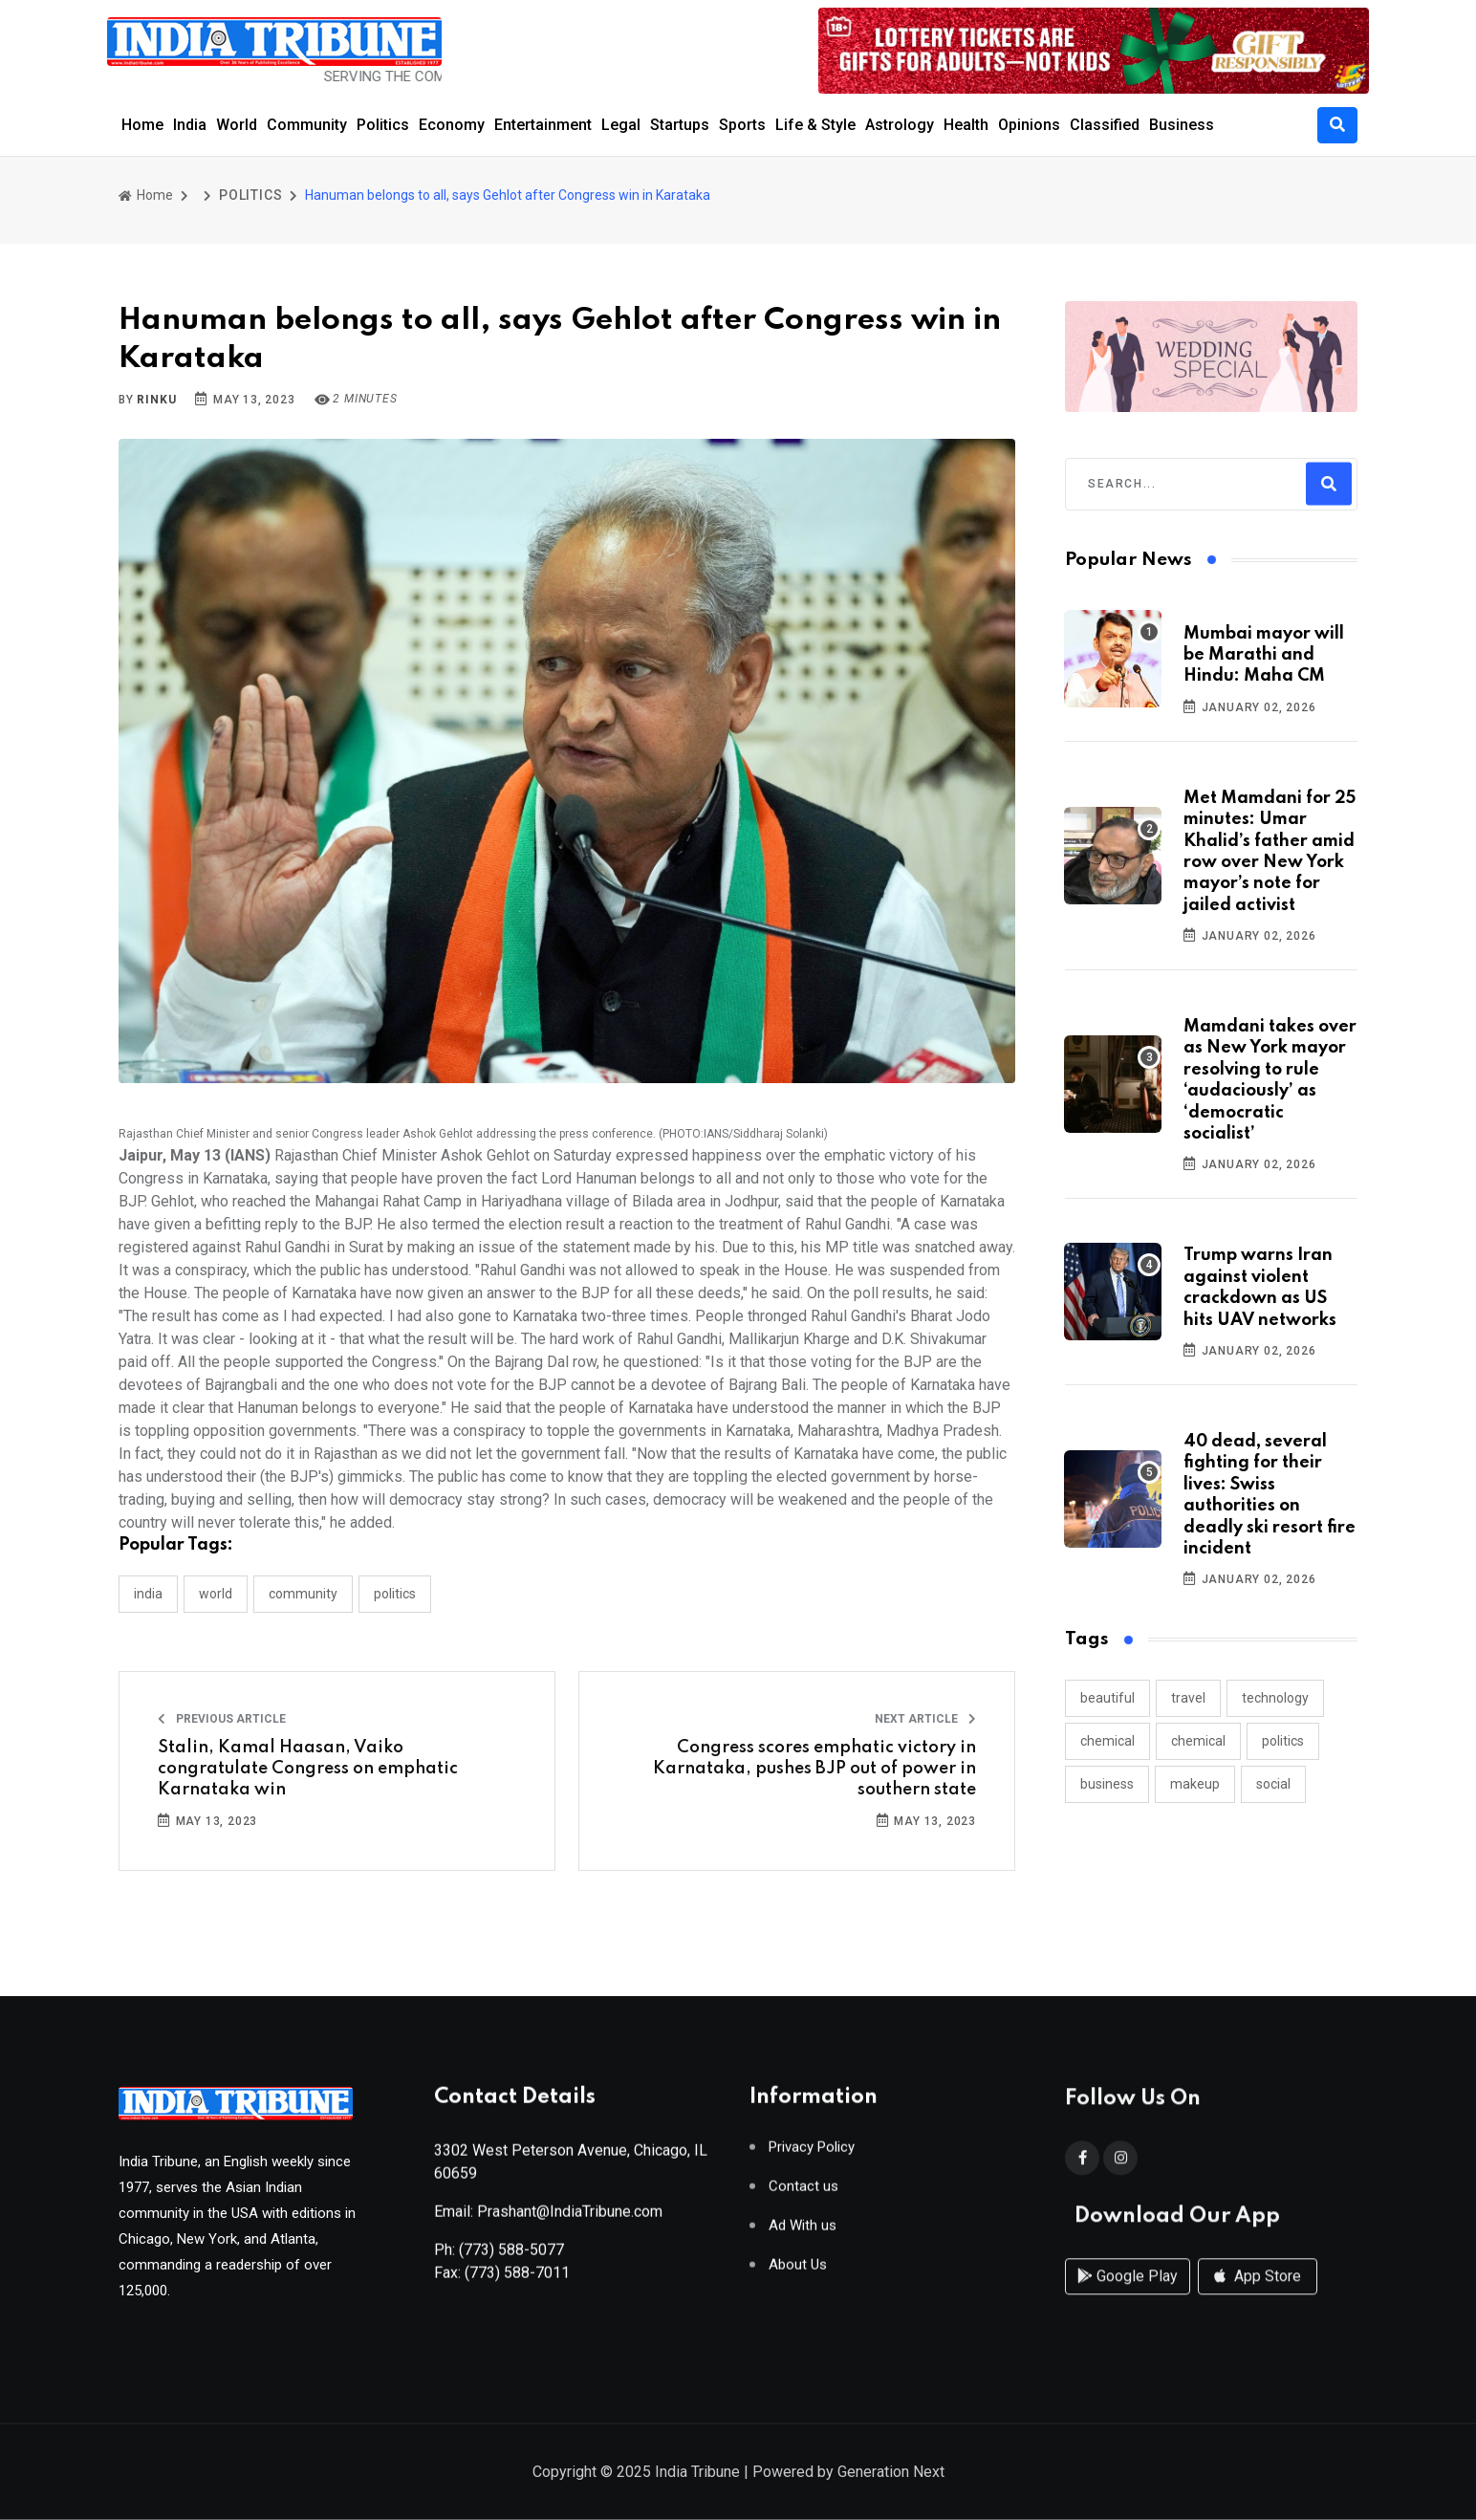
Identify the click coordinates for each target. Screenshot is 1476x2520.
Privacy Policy (812, 2155)
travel (1188, 1697)
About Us (798, 2273)
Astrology (899, 125)
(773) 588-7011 (517, 2280)
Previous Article (222, 1719)
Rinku (156, 399)
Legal (620, 125)
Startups (679, 125)
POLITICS (250, 195)
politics (1283, 1741)
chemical (1107, 1741)
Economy (452, 125)
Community (307, 125)
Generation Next (890, 2474)
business (1107, 1784)
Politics (383, 125)
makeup (1195, 1784)
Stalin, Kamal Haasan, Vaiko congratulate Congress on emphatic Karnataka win (308, 1769)
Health (966, 125)
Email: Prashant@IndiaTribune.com (548, 2219)
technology (1275, 1697)
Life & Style (815, 125)
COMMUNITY (303, 1593)
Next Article (925, 1719)
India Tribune (697, 2474)
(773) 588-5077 (511, 2257)
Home (142, 125)
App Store (1257, 2297)
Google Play (1127, 2297)
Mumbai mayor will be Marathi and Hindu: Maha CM (1263, 655)
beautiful (1107, 1697)
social (1273, 1784)
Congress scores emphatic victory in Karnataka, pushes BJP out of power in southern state (814, 1769)
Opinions (1029, 125)
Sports (742, 125)
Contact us (803, 2194)
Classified (1105, 125)
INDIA (148, 1593)
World (236, 125)
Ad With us (802, 2234)
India (189, 125)
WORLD (215, 1593)
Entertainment (543, 125)
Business (1181, 125)
